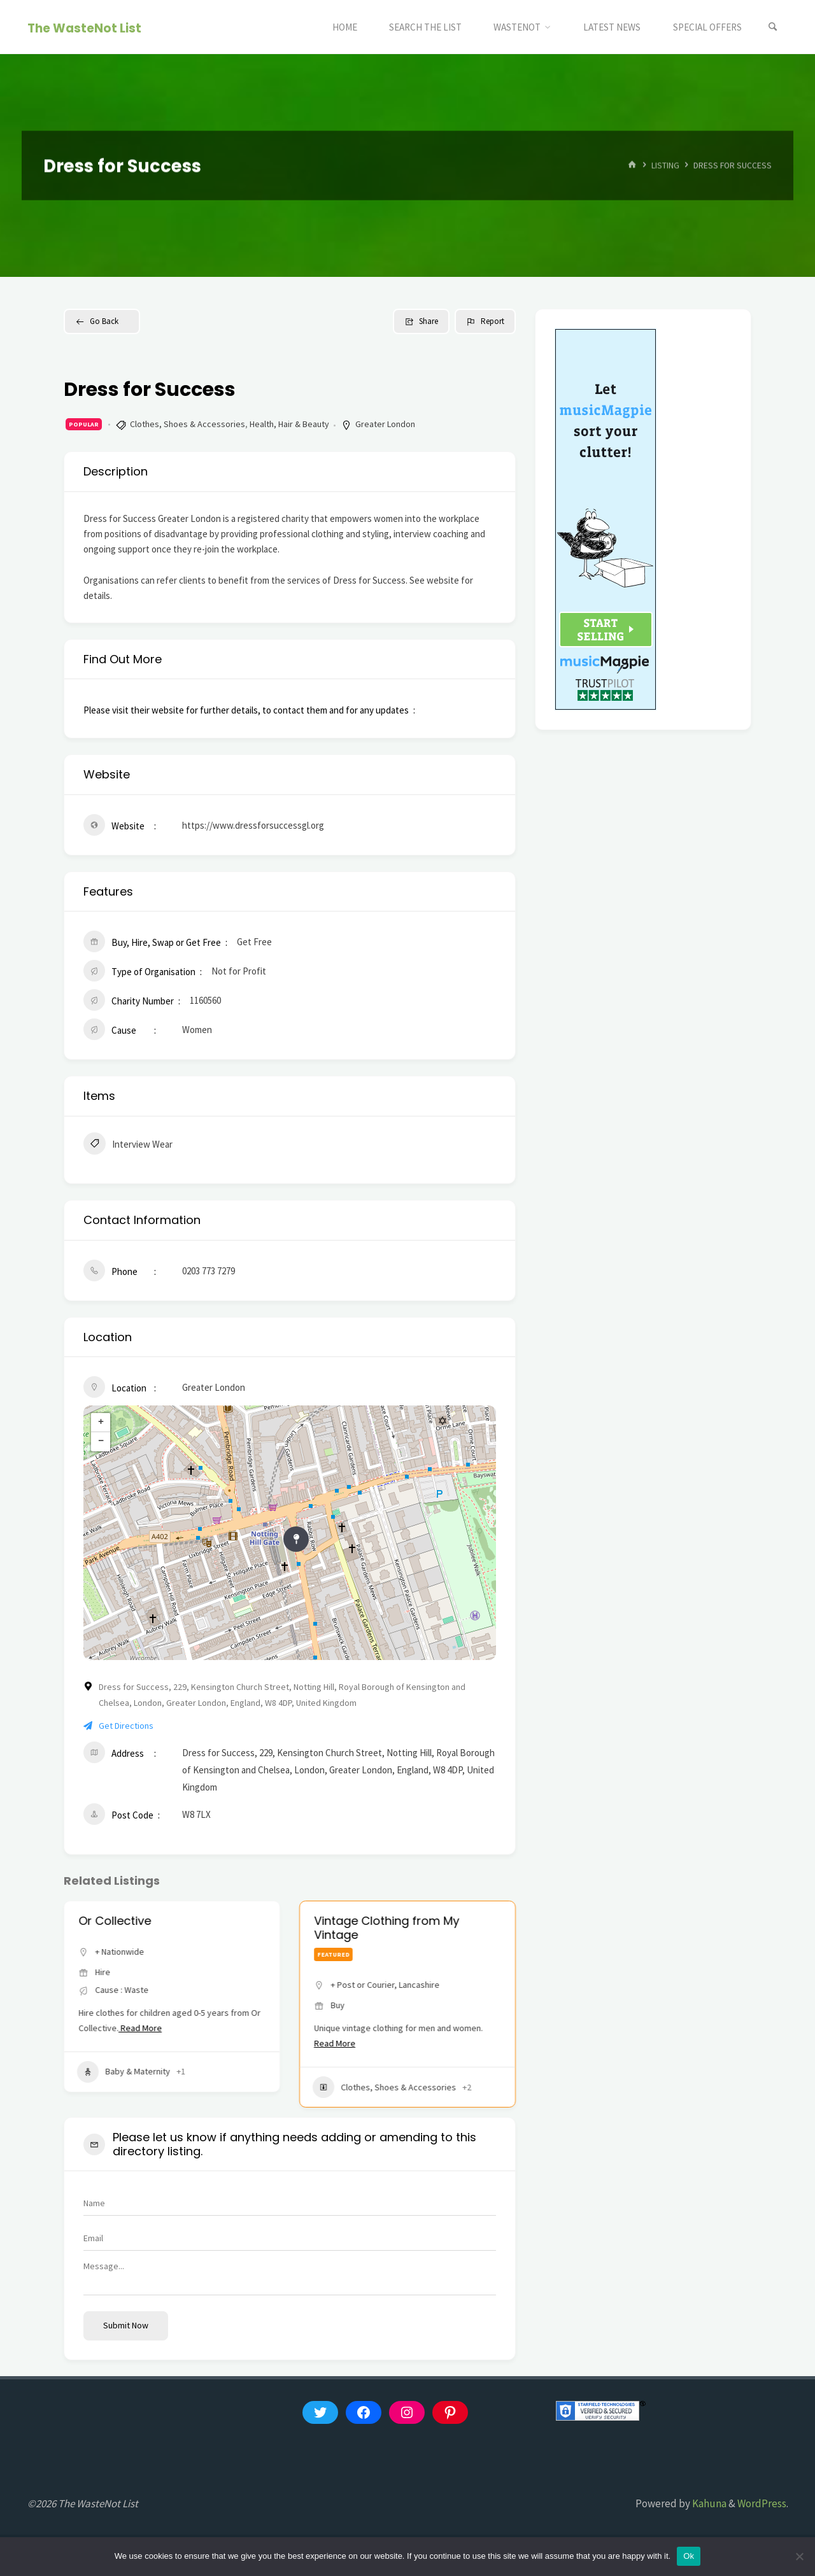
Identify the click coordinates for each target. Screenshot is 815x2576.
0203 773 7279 (208, 1271)
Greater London (385, 424)
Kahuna (708, 2503)
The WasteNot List (84, 27)
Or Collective (350, 1921)
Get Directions (118, 1725)
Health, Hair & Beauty (289, 424)
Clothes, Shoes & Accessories (187, 424)
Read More (149, 2043)
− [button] (101, 1441)
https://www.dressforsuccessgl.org (253, 825)
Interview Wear (128, 1145)
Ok (688, 2556)
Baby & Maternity (123, 2087)
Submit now (125, 2325)
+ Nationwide (119, 1951)
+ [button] (101, 1422)
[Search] (773, 27)
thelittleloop (112, 1921)
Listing (665, 165)
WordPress (761, 2503)
